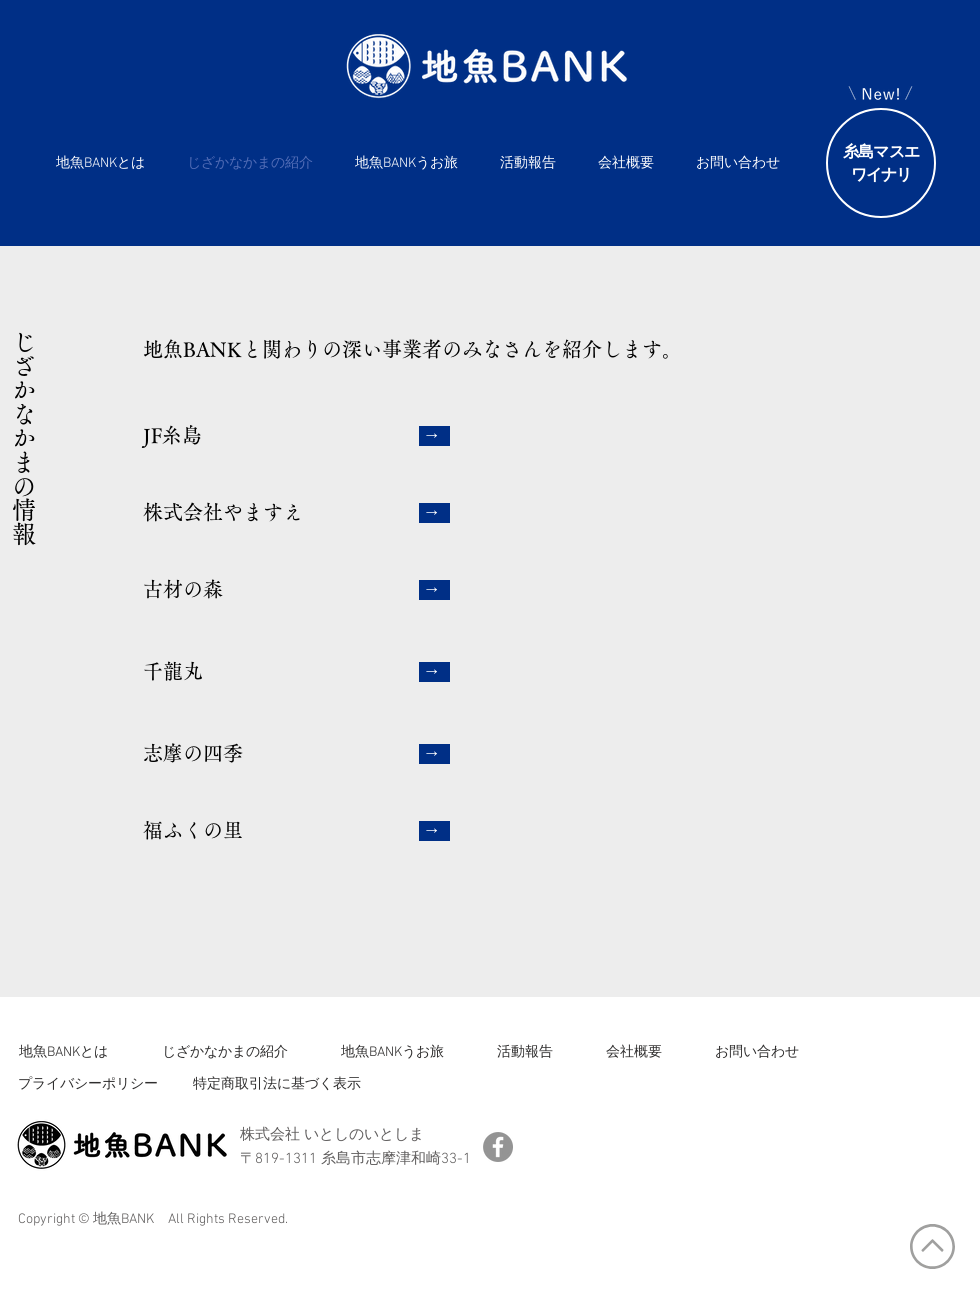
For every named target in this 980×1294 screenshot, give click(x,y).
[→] (434, 436)
